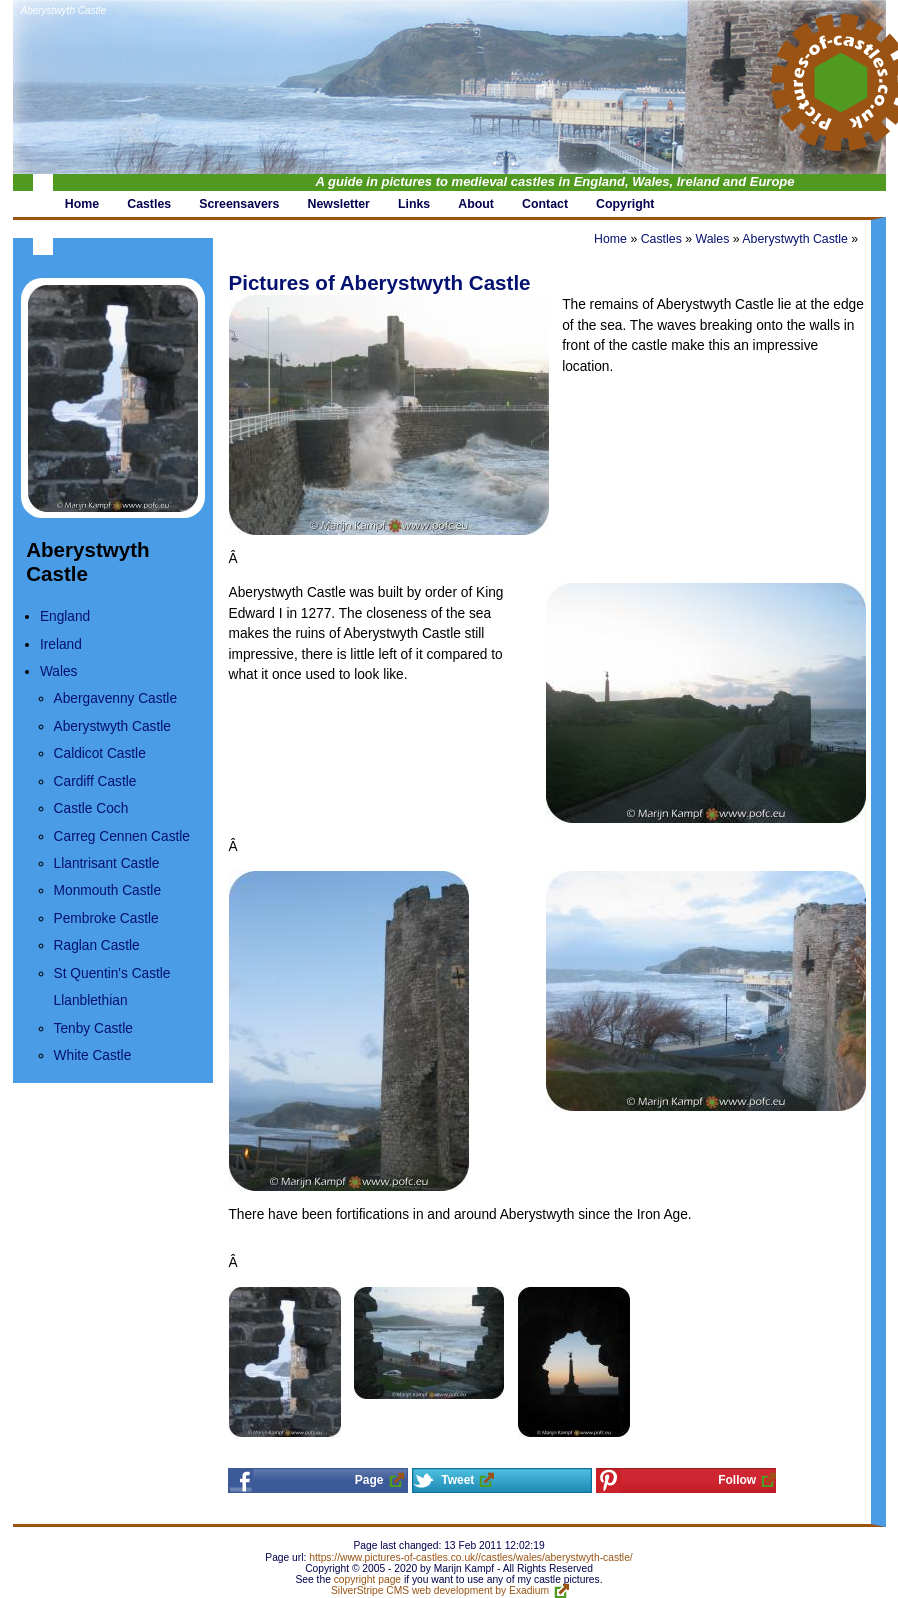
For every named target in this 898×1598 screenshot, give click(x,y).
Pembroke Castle (106, 918)
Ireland (61, 644)
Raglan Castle (97, 945)
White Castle (93, 1055)
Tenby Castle (93, 1028)
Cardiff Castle (95, 781)
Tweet (457, 1480)
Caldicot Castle (100, 753)
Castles (661, 239)
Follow (737, 1480)
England (65, 616)
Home (610, 239)
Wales (59, 671)
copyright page (367, 1579)
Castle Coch (91, 808)
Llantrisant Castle (107, 863)
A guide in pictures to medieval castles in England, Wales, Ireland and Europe (555, 181)
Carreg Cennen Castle (122, 836)
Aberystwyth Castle (64, 10)
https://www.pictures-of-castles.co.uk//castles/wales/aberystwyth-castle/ (470, 1557)
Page (369, 1480)
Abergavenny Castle (115, 698)
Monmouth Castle (107, 890)
